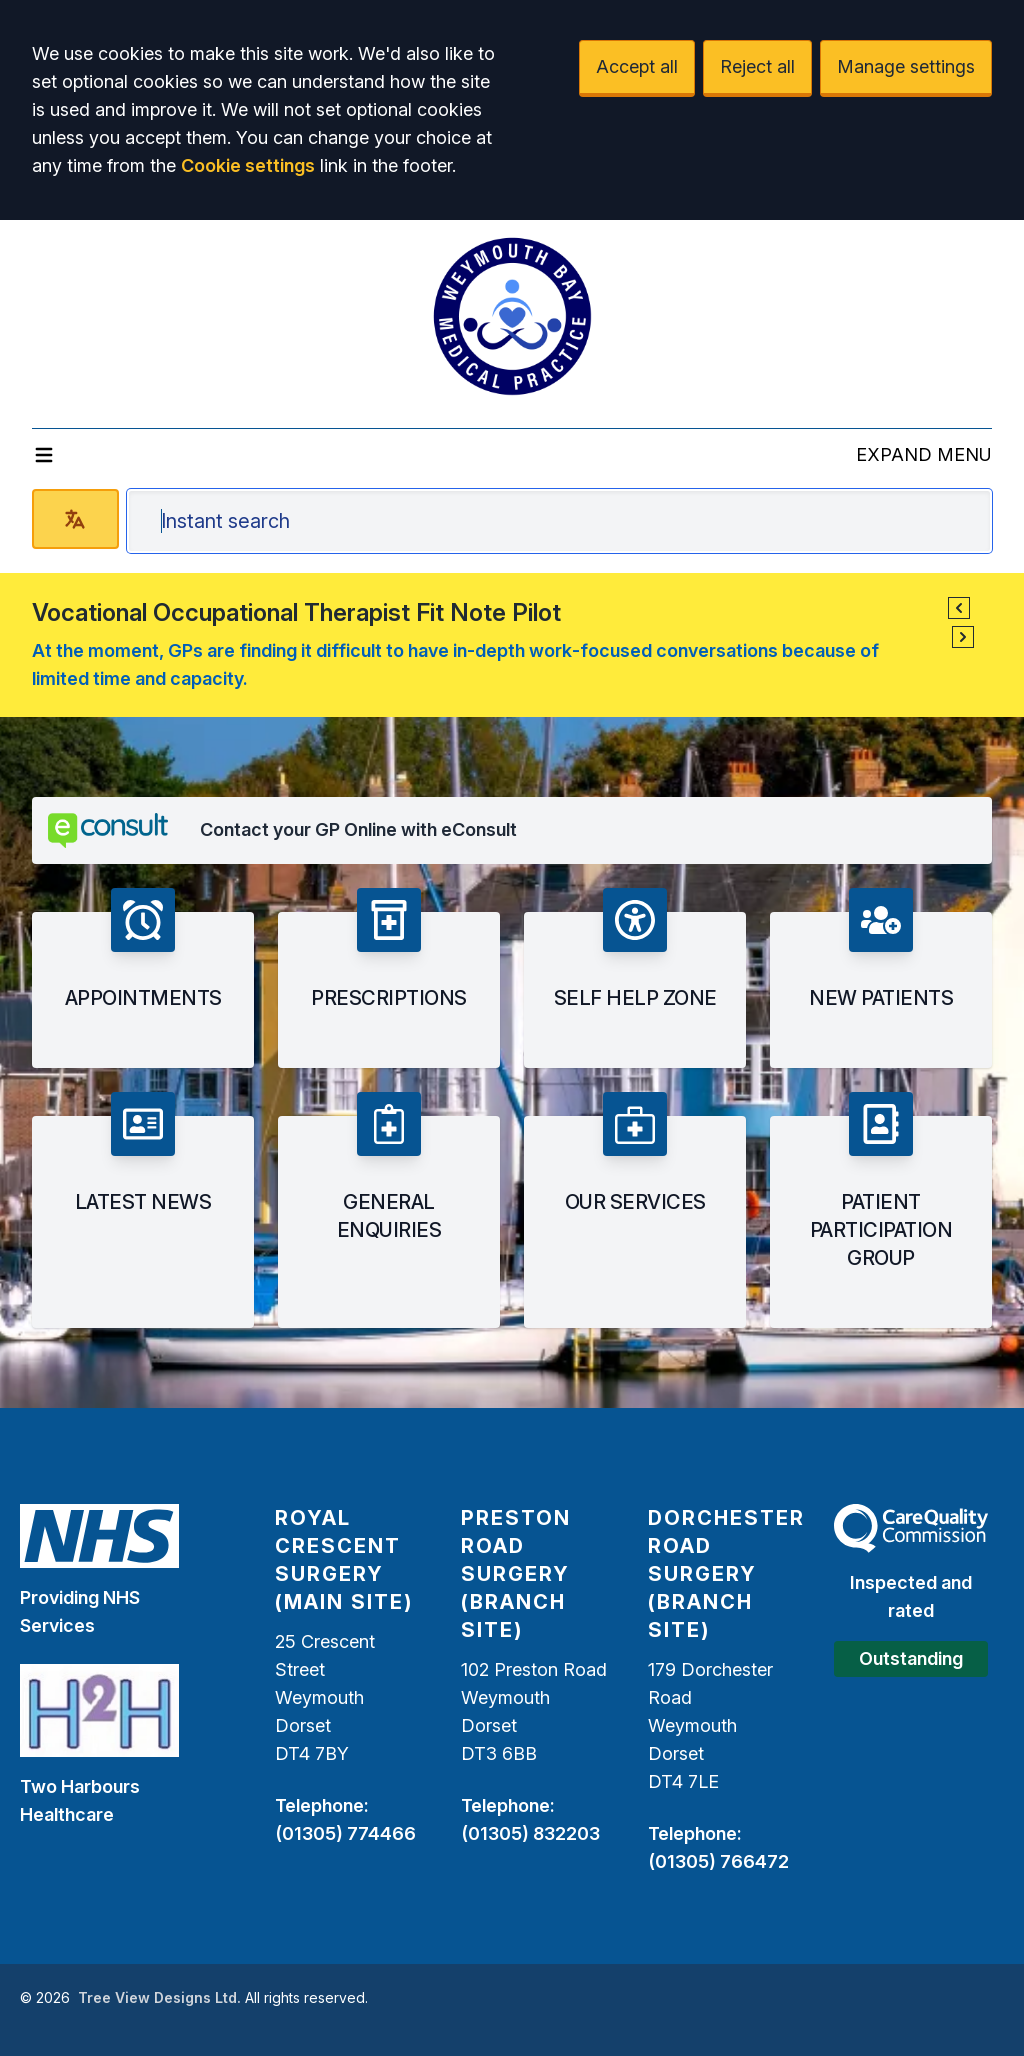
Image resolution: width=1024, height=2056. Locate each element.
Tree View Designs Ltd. (159, 1997)
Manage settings (906, 66)
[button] (959, 608)
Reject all (757, 66)
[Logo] (512, 316)
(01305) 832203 (530, 1833)
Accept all (637, 66)
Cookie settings (248, 165)
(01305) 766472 (718, 1861)
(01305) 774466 (345, 1833)
